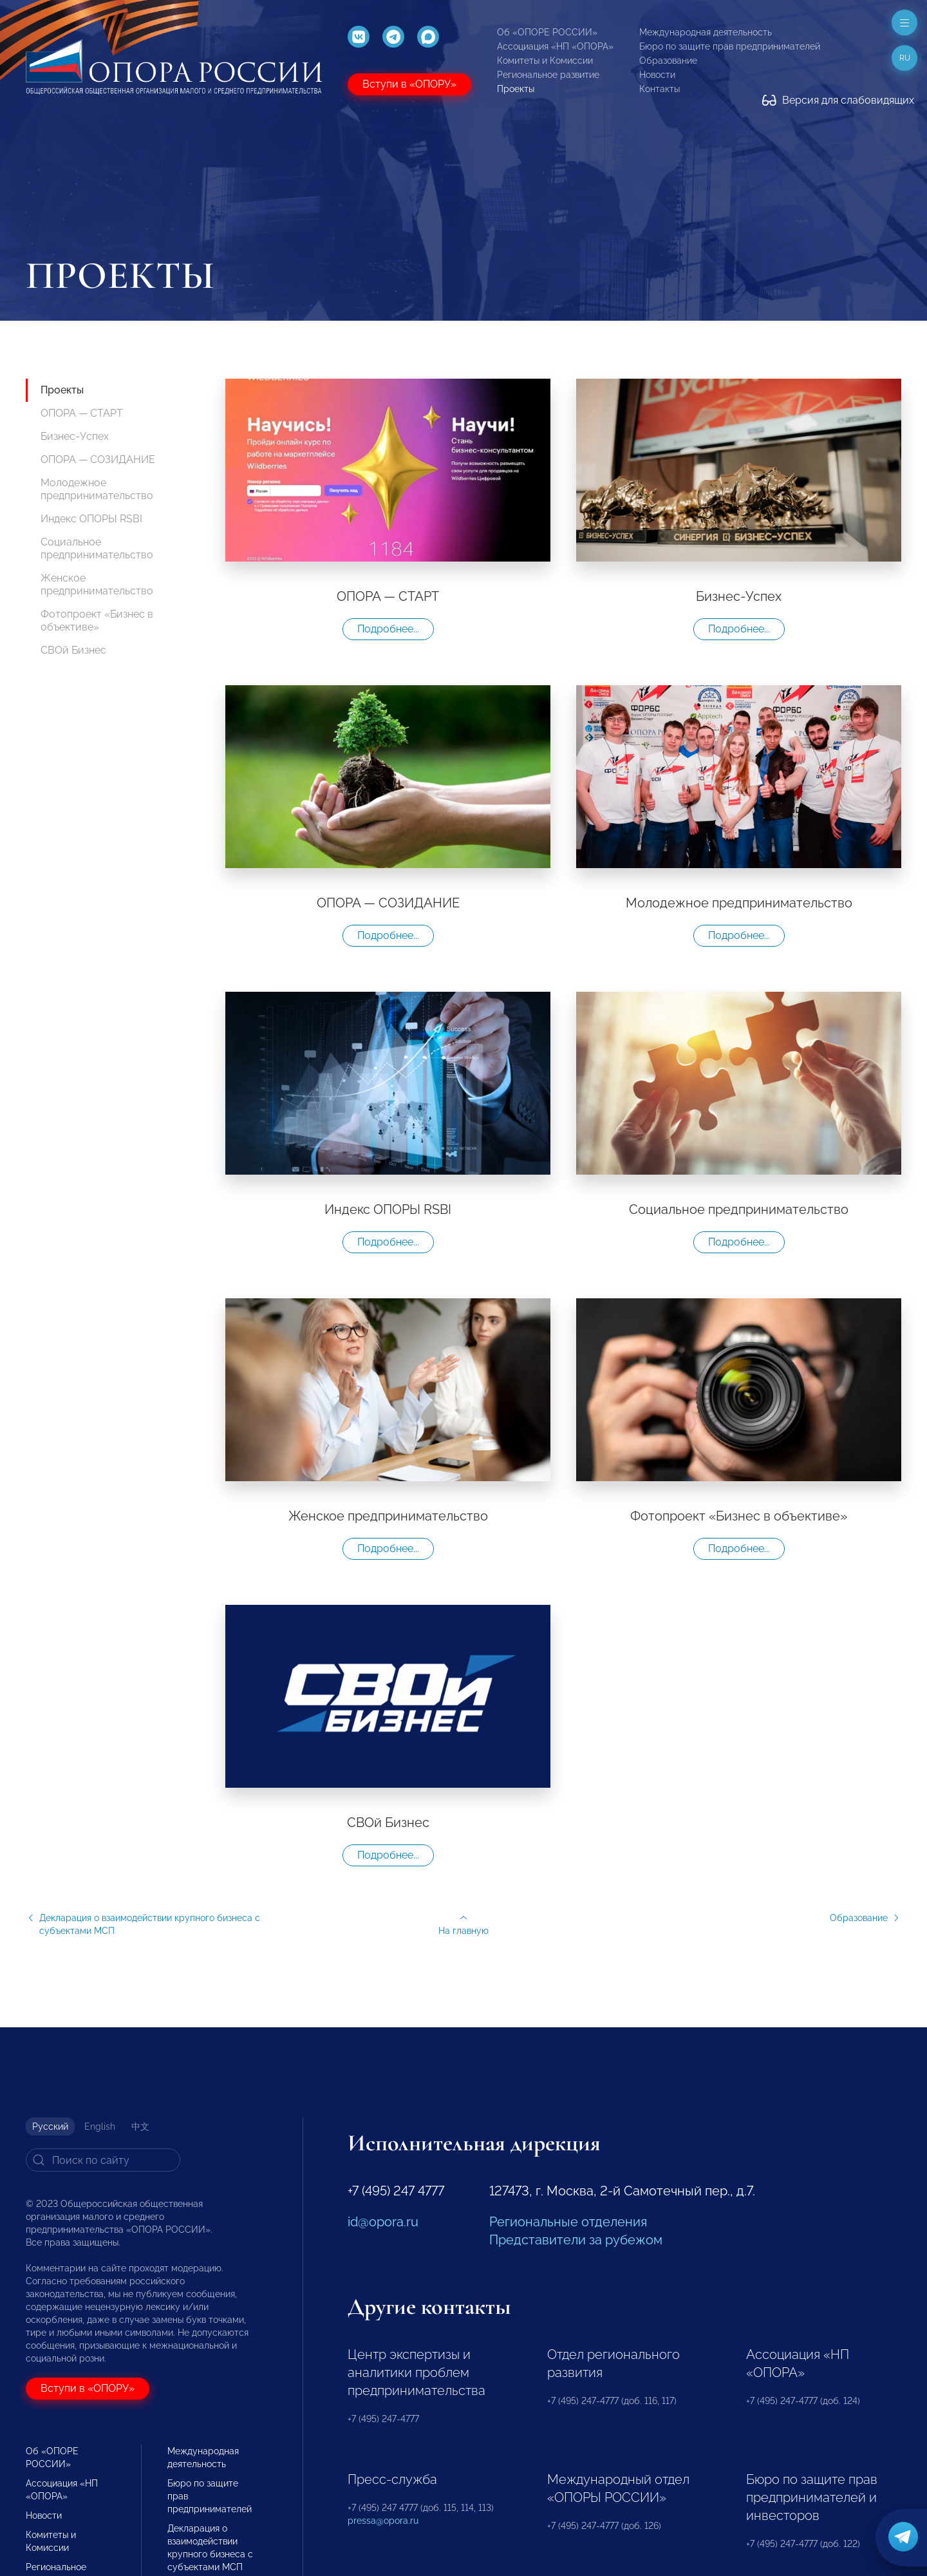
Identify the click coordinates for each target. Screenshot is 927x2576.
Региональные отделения (568, 2222)
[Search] (103, 2160)
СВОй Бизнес (73, 650)
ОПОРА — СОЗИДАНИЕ (98, 459)
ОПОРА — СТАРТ (82, 413)
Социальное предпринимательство (97, 548)
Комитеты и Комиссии (545, 60)
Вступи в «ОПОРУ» (409, 84)
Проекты (515, 89)
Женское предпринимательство (97, 584)
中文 (140, 2126)
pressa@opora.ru (383, 2520)
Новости (657, 75)
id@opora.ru (383, 2222)
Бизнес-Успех (75, 436)
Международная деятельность (705, 32)
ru (904, 57)
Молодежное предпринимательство (97, 489)
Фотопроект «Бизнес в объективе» (97, 620)
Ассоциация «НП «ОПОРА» (555, 46)
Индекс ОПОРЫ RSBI (91, 519)
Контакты (659, 89)
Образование (668, 60)
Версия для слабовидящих (838, 100)
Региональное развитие (548, 75)
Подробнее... (388, 629)
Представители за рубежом (575, 2240)
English (99, 2126)
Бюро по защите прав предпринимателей (729, 46)
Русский (50, 2126)
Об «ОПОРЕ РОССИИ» (547, 32)
